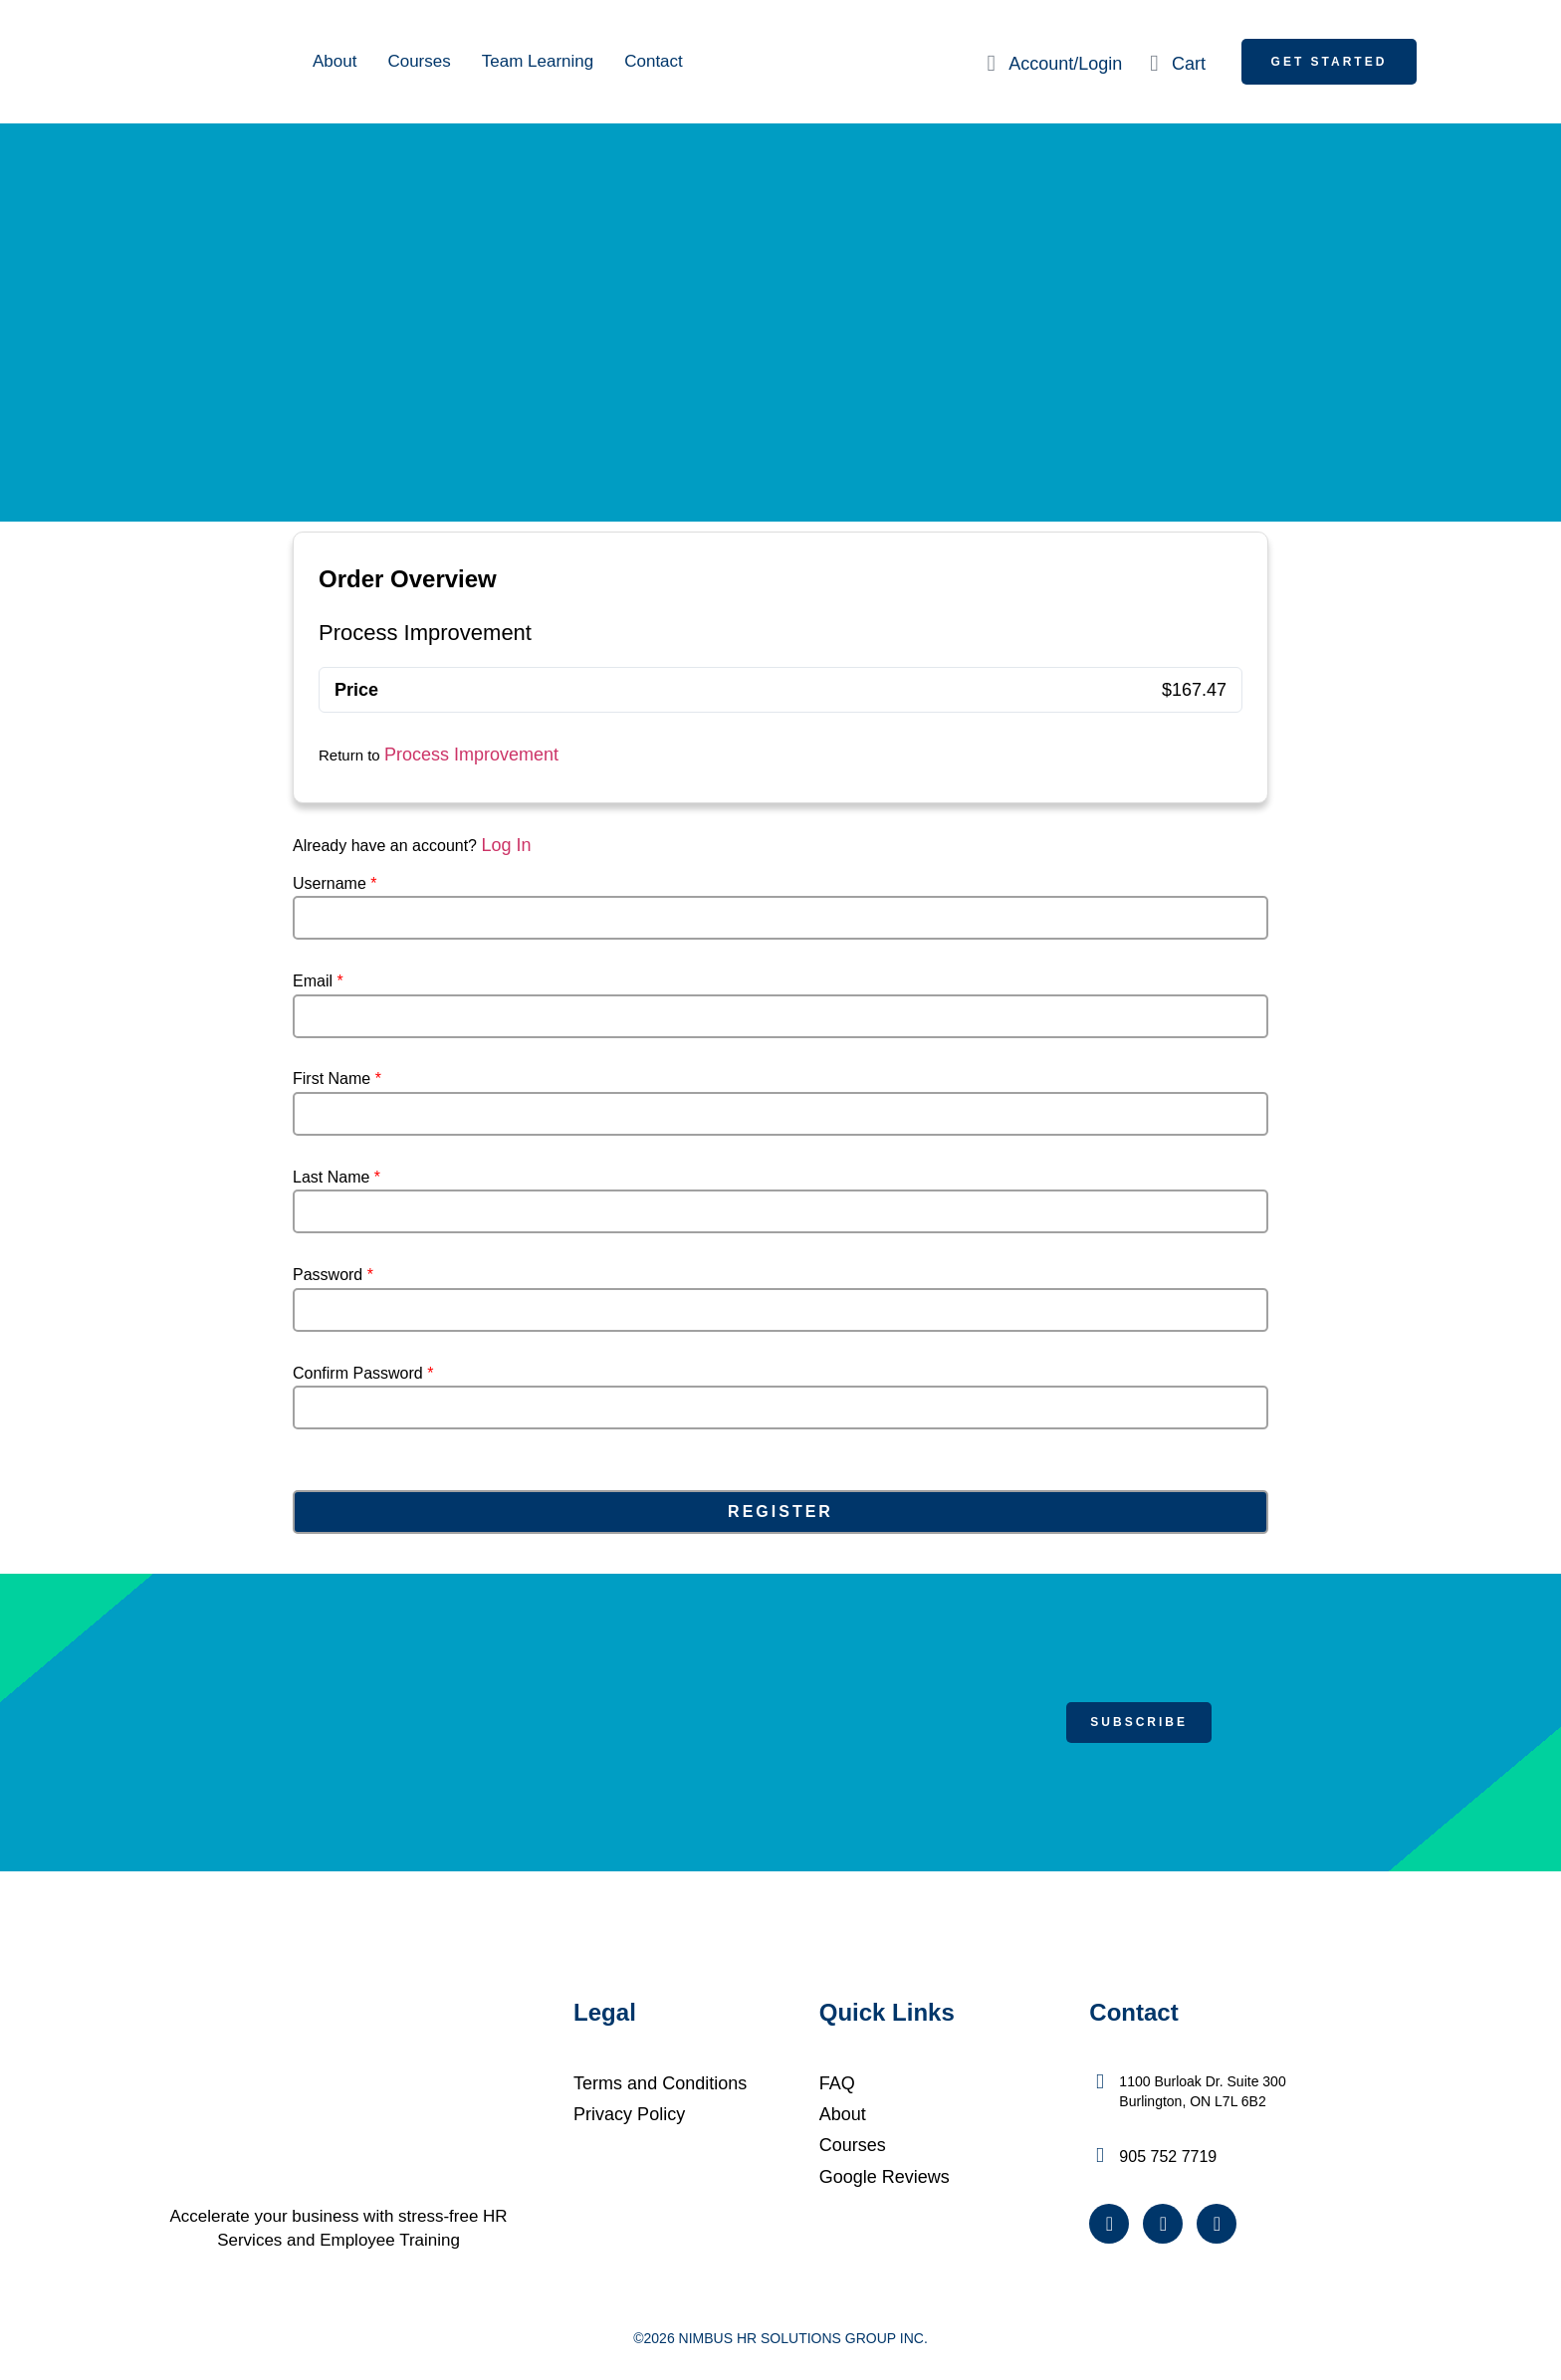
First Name (337, 1079)
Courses (418, 61)
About (334, 61)
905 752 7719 (1168, 2156)
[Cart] (1154, 63)
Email (318, 981)
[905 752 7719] (1099, 2155)
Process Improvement (471, 754)
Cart (1189, 64)
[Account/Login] (991, 63)
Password (333, 1275)
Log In (506, 845)
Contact (653, 61)
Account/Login (1065, 64)
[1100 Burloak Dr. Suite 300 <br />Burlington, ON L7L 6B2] (1099, 2081)
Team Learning (537, 61)
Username (334, 884)
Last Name (336, 1178)
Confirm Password (363, 1374)
